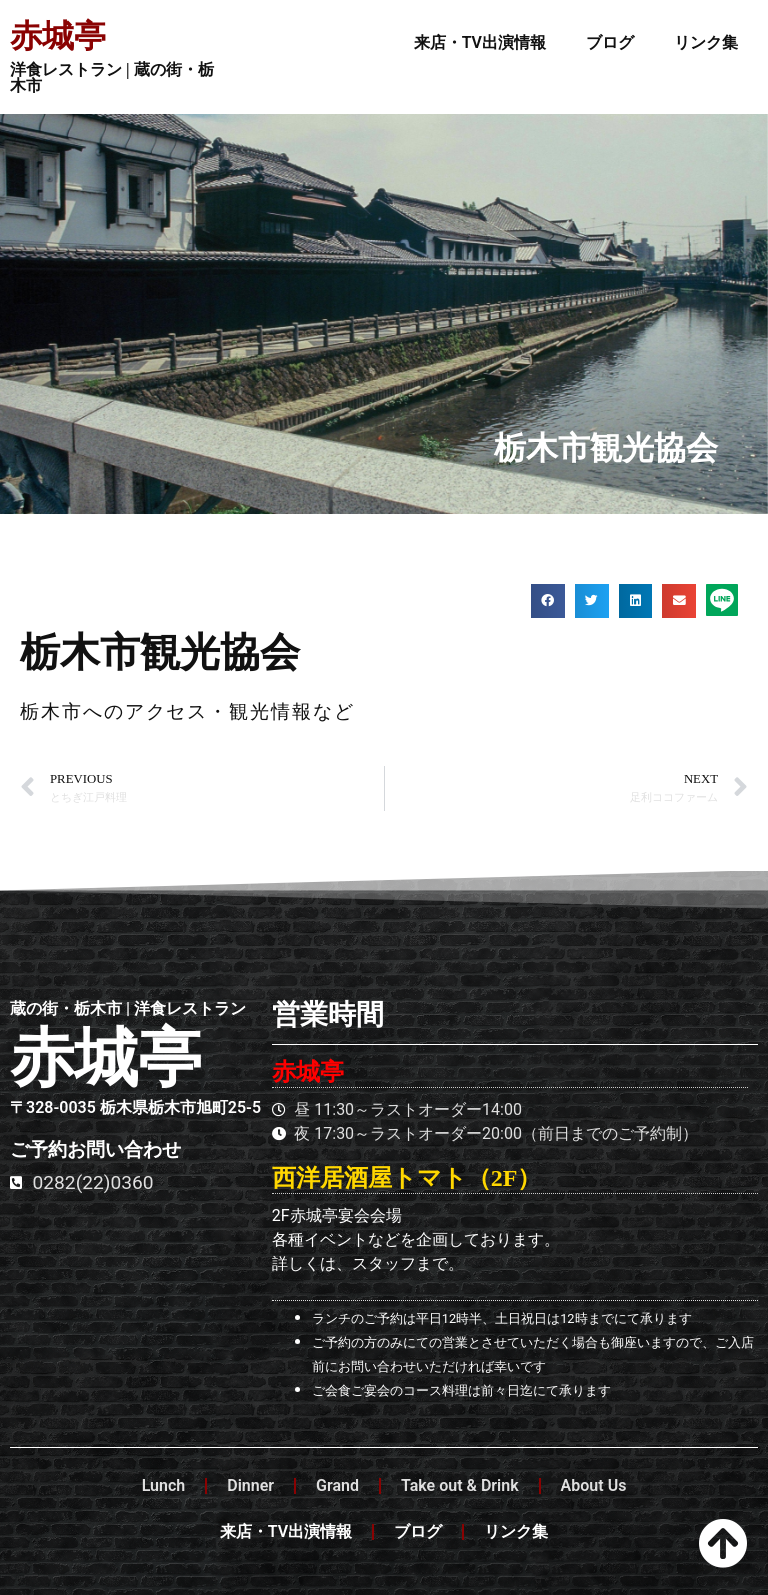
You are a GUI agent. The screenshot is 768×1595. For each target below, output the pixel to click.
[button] (548, 601)
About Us (594, 1485)
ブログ (610, 42)
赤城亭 (58, 36)
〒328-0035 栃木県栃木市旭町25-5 (135, 1107)
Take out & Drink (460, 1485)
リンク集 (706, 42)
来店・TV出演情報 (480, 42)
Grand (337, 1485)
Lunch (164, 1485)
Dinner (250, 1485)
